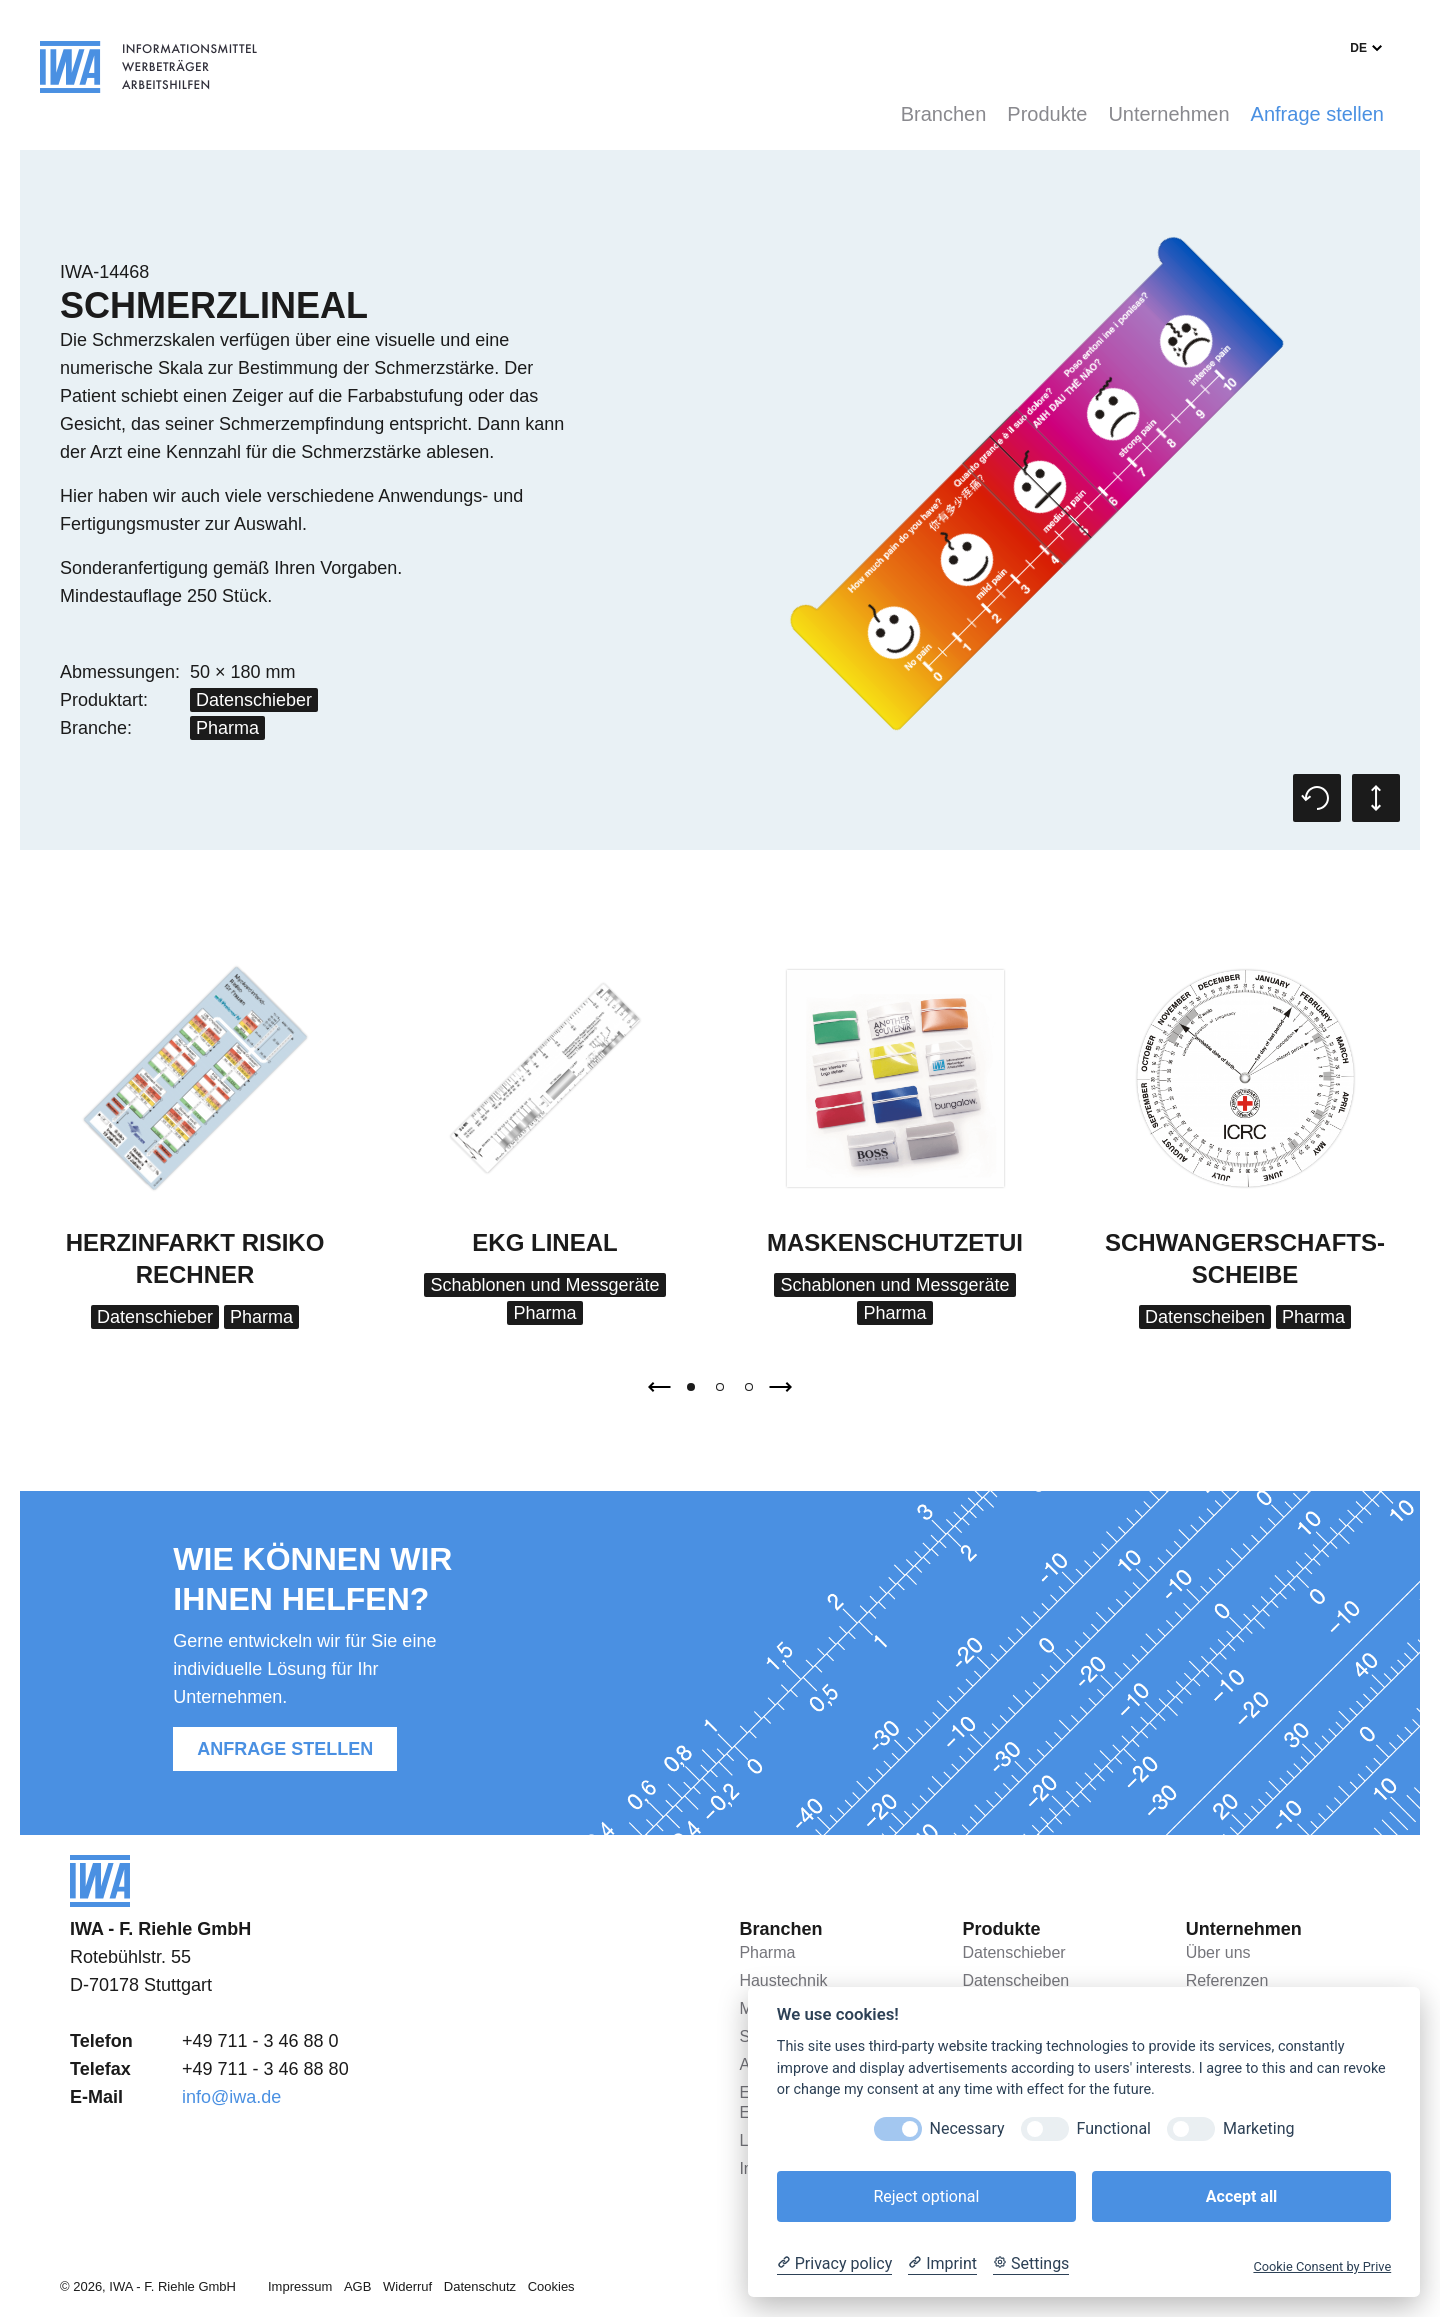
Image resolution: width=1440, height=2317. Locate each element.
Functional (1114, 2128)
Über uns (1218, 1952)
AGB (357, 2286)
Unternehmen (1168, 114)
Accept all (1241, 2196)
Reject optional (926, 2196)
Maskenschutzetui (895, 1242)
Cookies (551, 2286)
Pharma (227, 728)
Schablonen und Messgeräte (544, 1285)
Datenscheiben (1205, 1317)
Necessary (967, 2128)
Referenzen (1227, 1980)
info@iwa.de (231, 2097)
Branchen (944, 114)
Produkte (1047, 114)
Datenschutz (480, 2286)
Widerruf (407, 2286)
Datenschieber (254, 700)
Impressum (300, 2286)
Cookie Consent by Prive (1322, 2266)
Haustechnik (783, 1980)
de (1358, 48)
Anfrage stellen (1317, 114)
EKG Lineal (544, 1242)
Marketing (1258, 2128)
